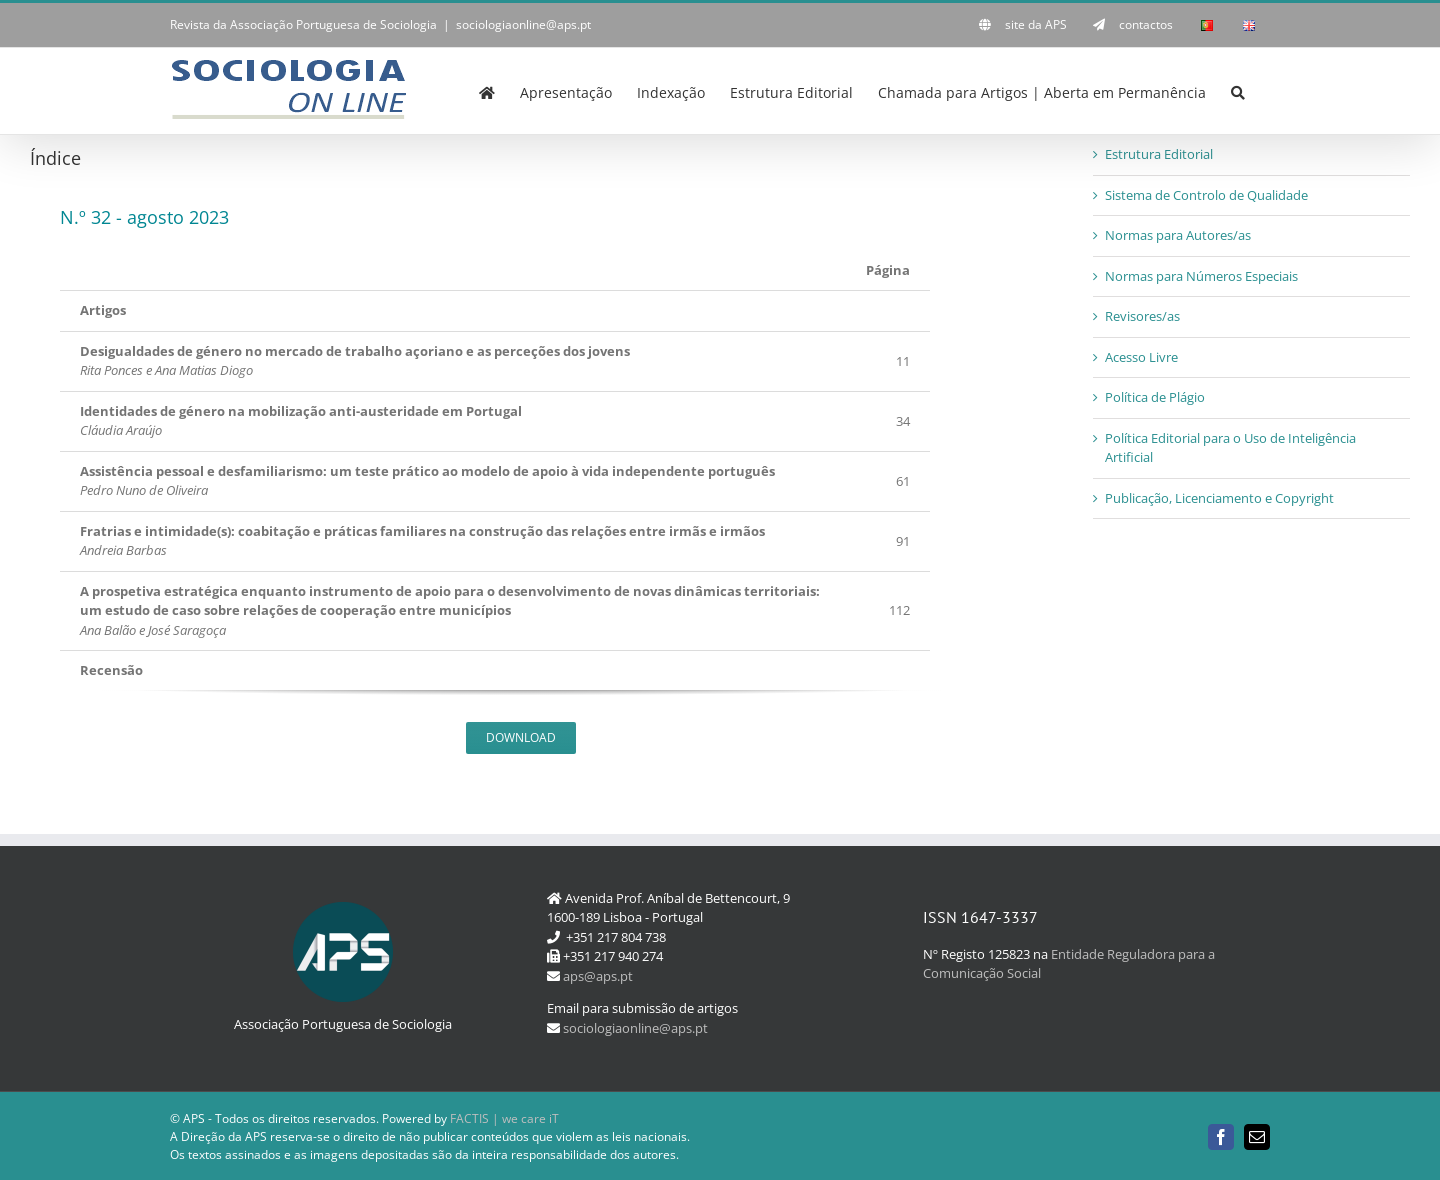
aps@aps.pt (598, 976)
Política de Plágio (1155, 397)
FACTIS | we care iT (504, 1118)
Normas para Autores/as (1178, 235)
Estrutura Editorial (1159, 154)
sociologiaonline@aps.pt (523, 24)
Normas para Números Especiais (1201, 276)
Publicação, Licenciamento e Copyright (1219, 498)
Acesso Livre (1141, 357)
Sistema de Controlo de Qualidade (1206, 195)
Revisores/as (1142, 316)
